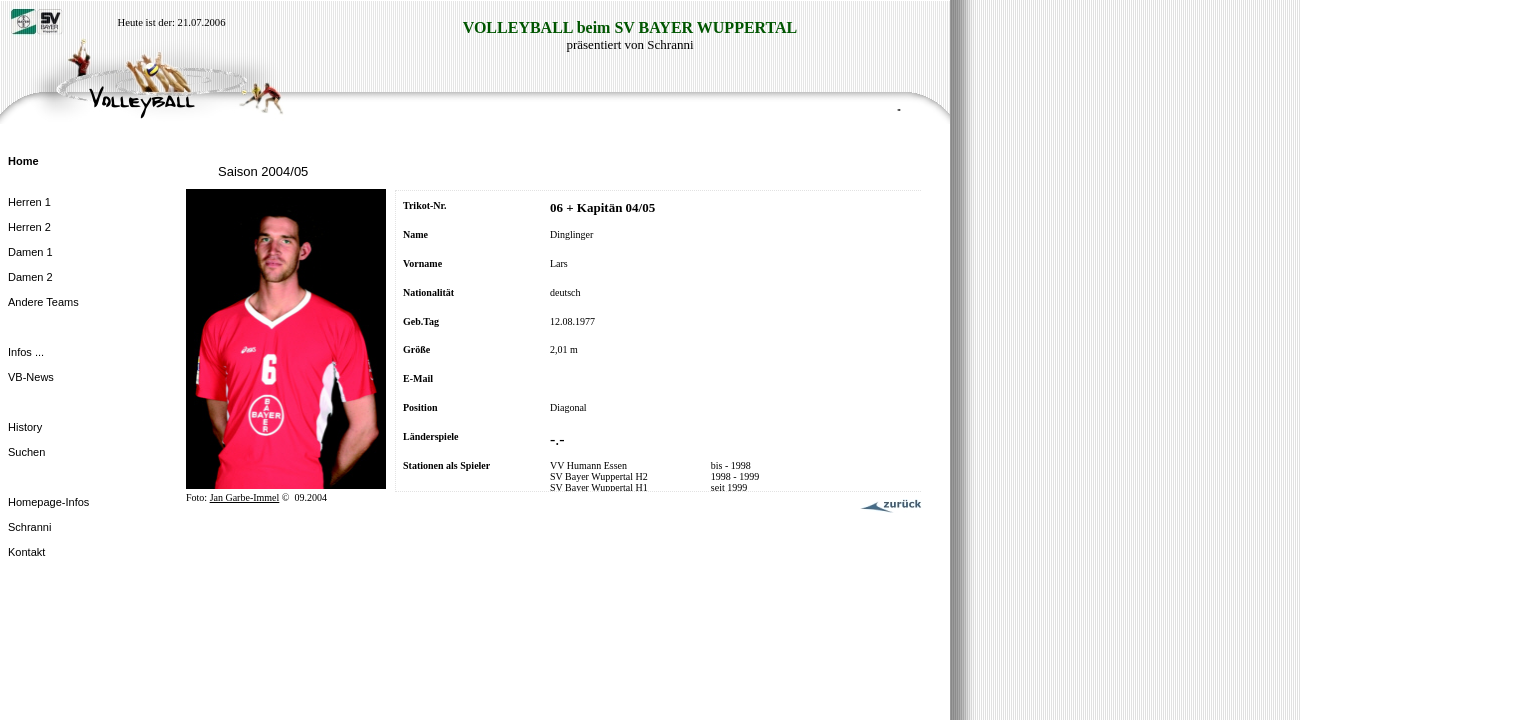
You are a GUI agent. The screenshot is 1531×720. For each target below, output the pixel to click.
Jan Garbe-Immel (245, 497)
